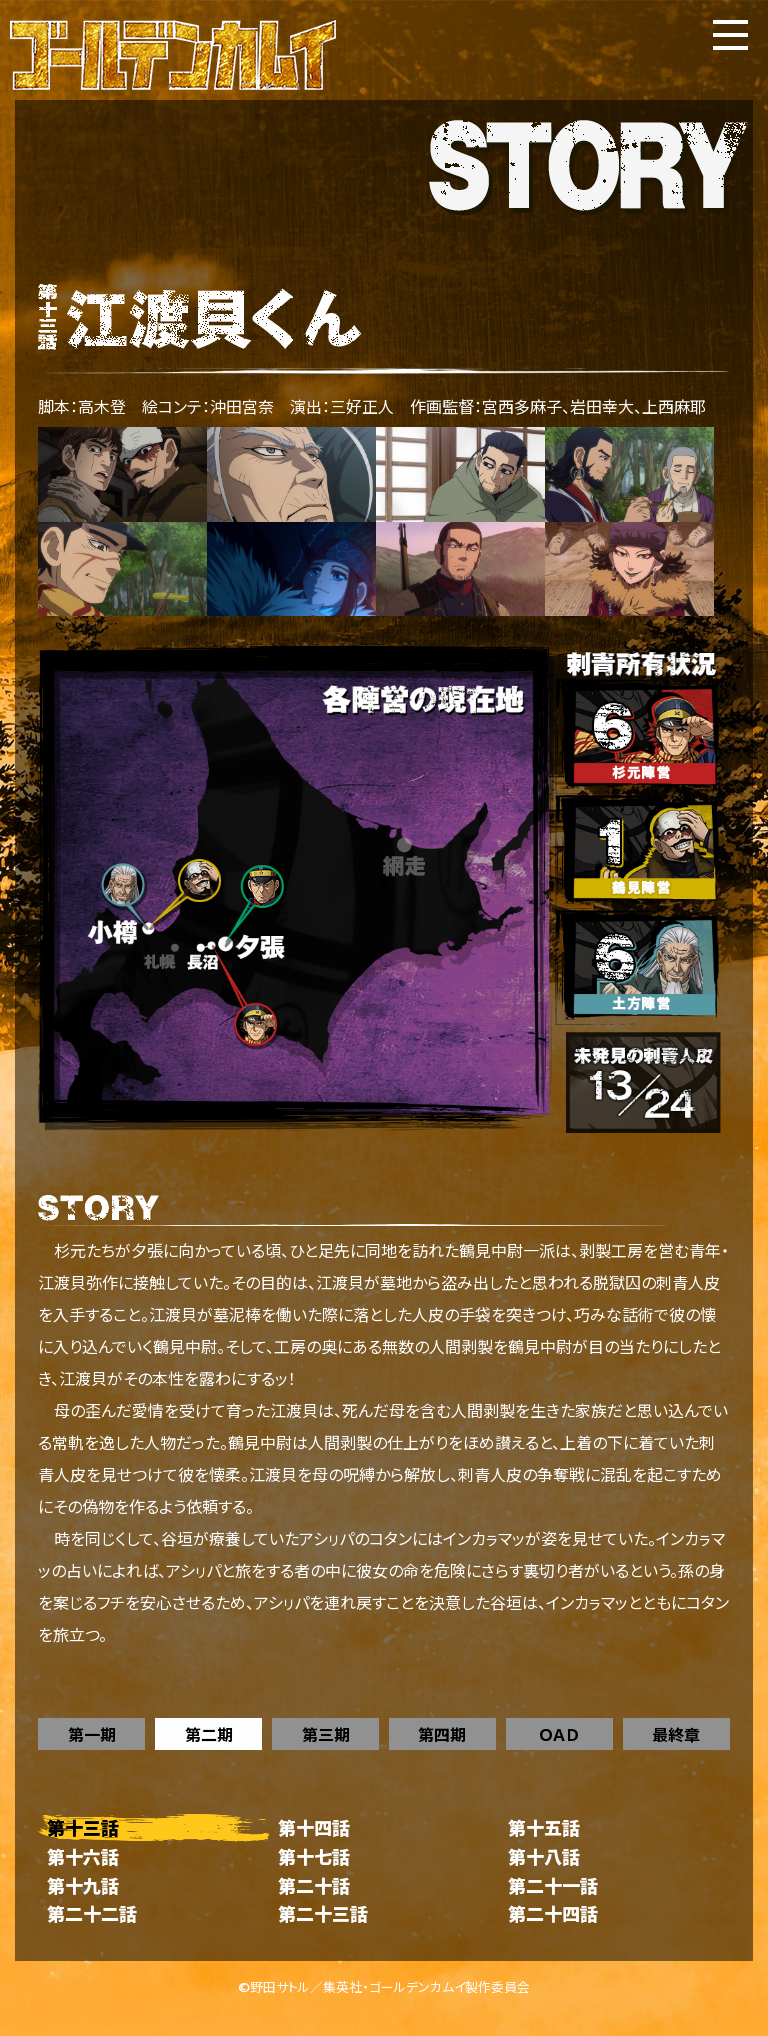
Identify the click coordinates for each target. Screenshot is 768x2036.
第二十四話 (553, 1913)
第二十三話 (323, 1913)
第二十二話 (92, 1913)
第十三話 (83, 1827)
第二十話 (314, 1885)
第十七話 (314, 1856)
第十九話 (83, 1885)
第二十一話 (553, 1885)
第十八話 (544, 1856)
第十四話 (314, 1827)
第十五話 (544, 1827)
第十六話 (83, 1856)
